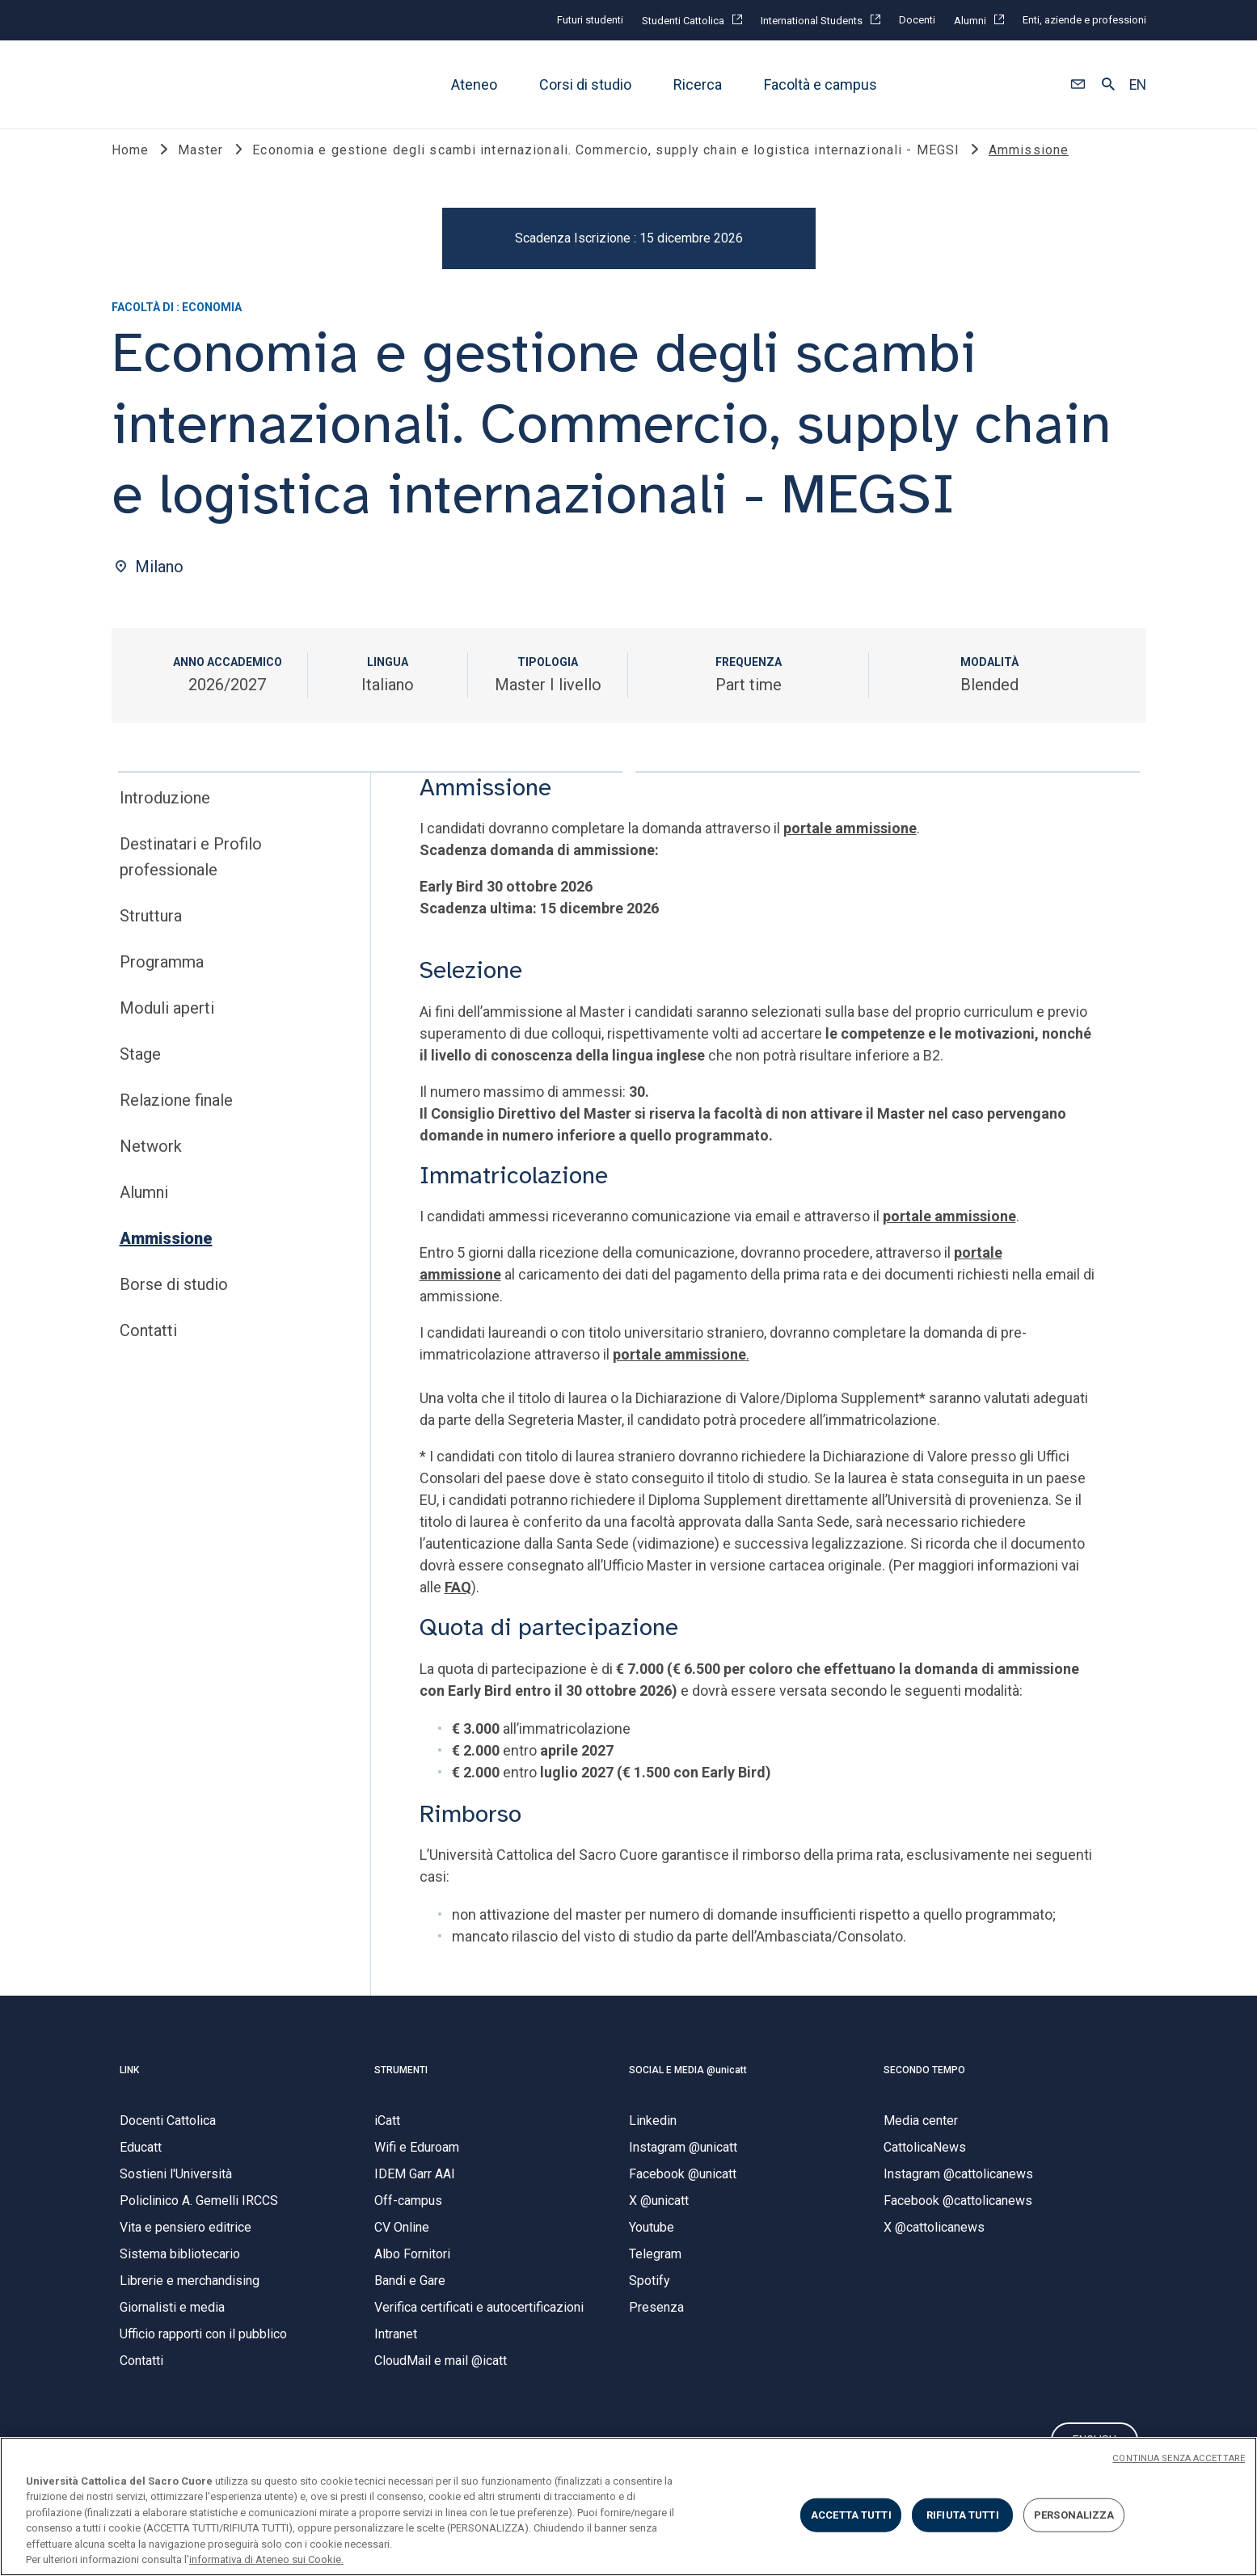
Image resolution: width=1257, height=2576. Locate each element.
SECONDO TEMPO (924, 2087)
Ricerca (697, 84)
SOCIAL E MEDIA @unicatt (688, 2087)
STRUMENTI (401, 2087)
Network (151, 1163)
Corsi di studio (585, 84)
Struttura (151, 932)
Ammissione (166, 1255)
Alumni (144, 1209)
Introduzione (165, 814)
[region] (628, 2506)
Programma (162, 979)
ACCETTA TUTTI (851, 2515)
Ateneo (474, 84)
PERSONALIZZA (1074, 2515)
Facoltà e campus (820, 84)
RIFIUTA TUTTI (962, 2515)
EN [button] (1137, 85)
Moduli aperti (167, 1025)
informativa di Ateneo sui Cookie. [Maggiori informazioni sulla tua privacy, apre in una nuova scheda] (266, 2559)
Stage (140, 1071)
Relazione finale (176, 1117)
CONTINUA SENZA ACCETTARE (1178, 2458)
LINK (129, 2087)
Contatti (148, 1347)
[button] (1078, 85)
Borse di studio (174, 1301)
